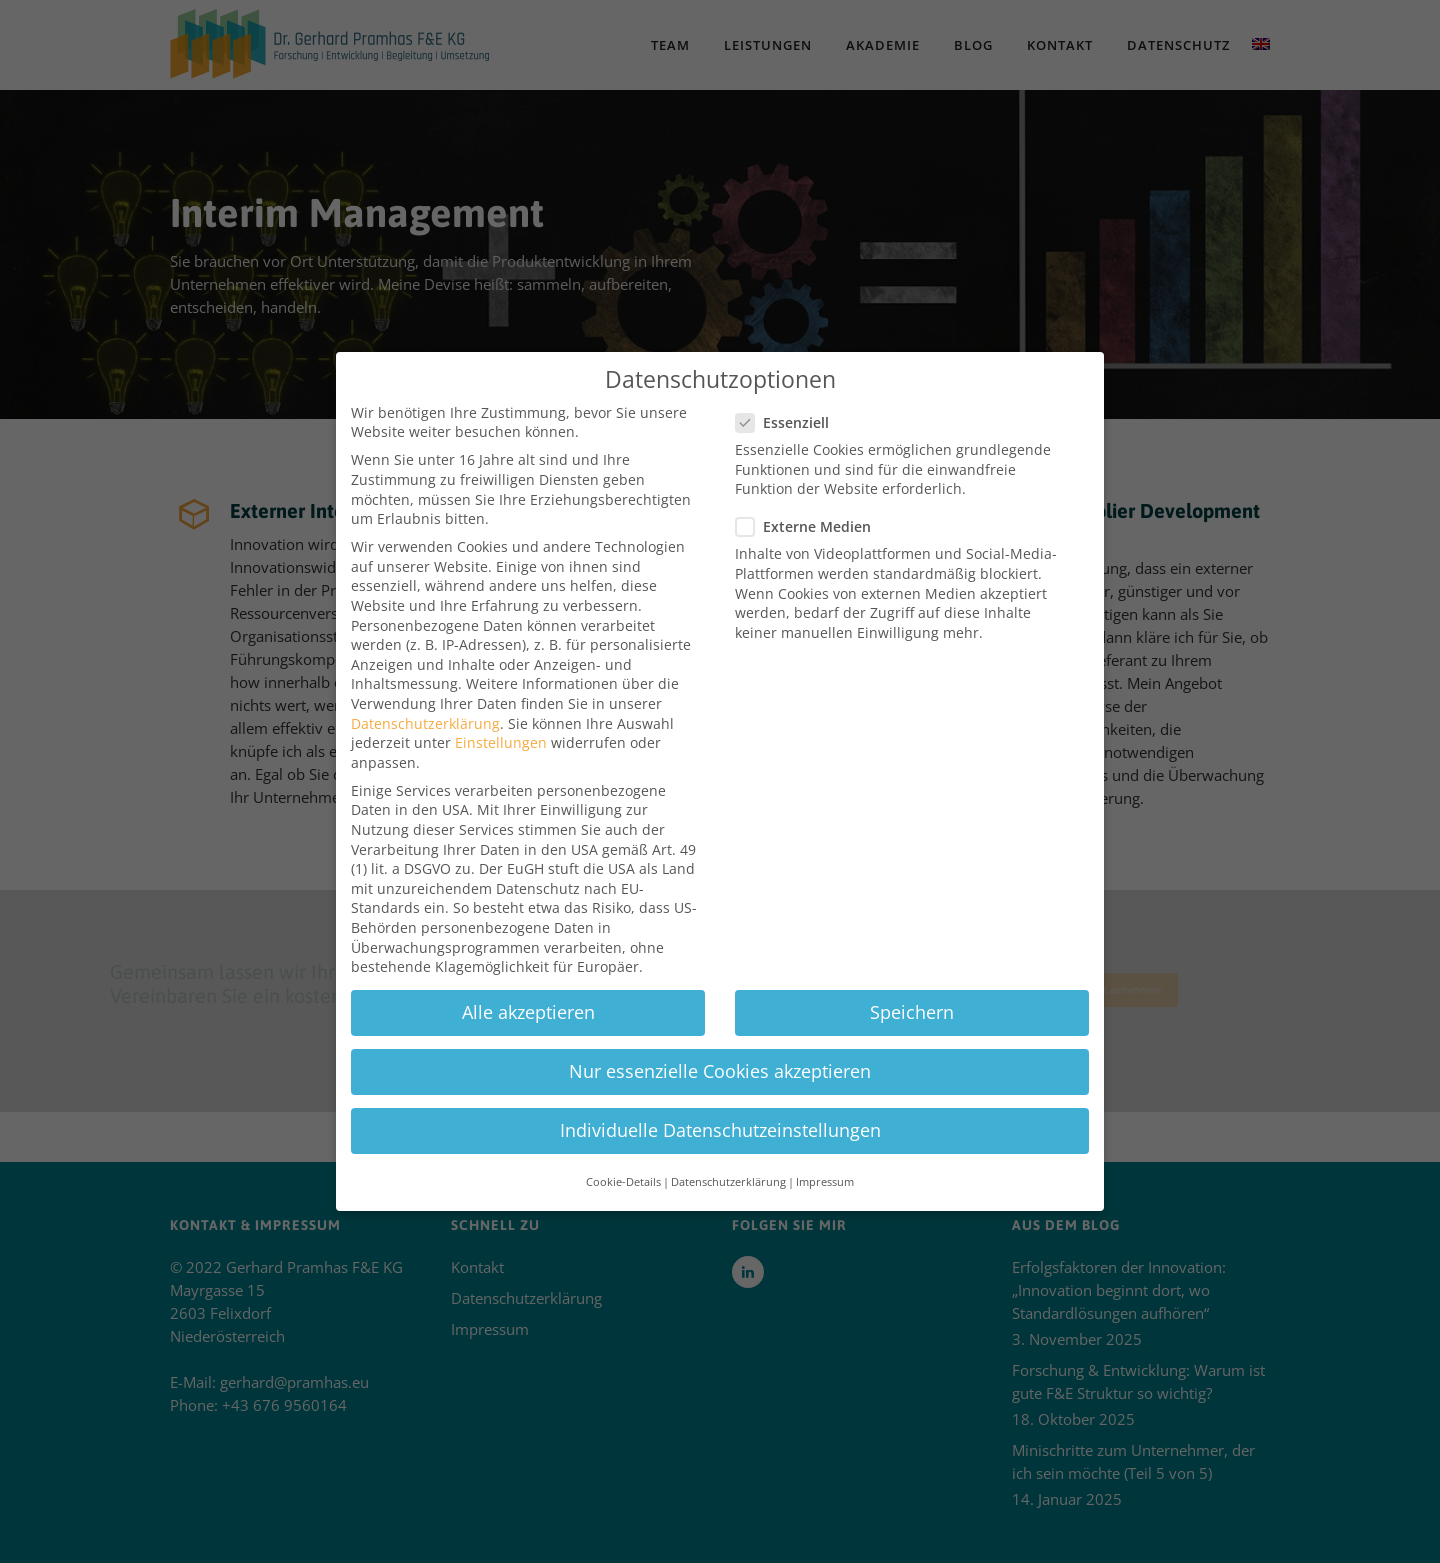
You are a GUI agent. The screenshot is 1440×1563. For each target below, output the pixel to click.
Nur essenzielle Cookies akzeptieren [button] (720, 1020)
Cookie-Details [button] (623, 1131)
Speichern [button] (912, 961)
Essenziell (788, 371)
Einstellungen (501, 691)
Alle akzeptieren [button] (528, 961)
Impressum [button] (825, 1131)
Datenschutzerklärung (425, 672)
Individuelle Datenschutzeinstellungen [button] (720, 1079)
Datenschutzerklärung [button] (728, 1131)
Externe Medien (809, 475)
